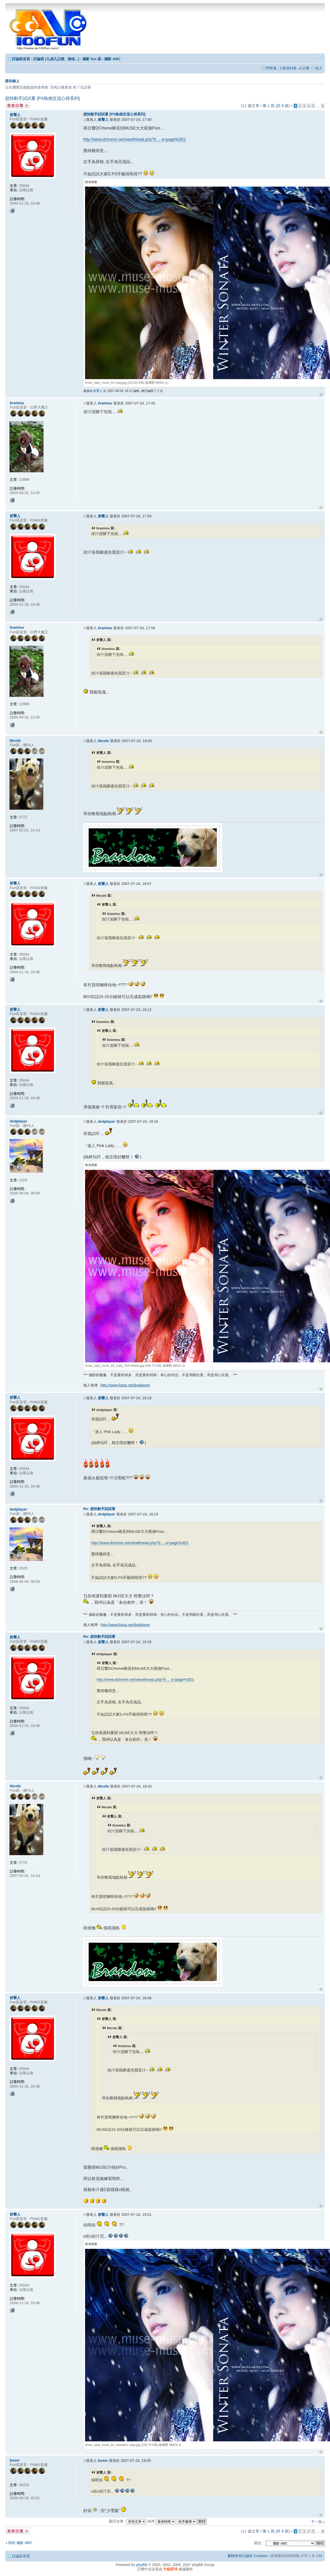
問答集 (271, 68)
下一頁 (316, 2522)
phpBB (141, 2565)
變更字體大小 (318, 57)
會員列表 (289, 68)
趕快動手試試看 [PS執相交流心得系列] (42, 98)
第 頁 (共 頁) (276, 106)
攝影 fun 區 (91, 59)
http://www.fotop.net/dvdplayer (125, 1385)
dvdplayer (106, 1121)
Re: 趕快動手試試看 (99, 1509)
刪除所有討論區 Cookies (247, 2556)
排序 (161, 2521)
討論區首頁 (21, 59)
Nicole (103, 741)
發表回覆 (17, 105)
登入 (318, 68)
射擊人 (103, 119)
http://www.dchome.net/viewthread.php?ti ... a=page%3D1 (134, 139)
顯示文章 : (127, 2521)
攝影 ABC (112, 59)
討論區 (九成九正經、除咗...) (56, 59)
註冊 (306, 68)
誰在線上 (12, 81)
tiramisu (105, 403)
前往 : (258, 2543)
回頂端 (320, 394)
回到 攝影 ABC (20, 2543)
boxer (103, 2461)
